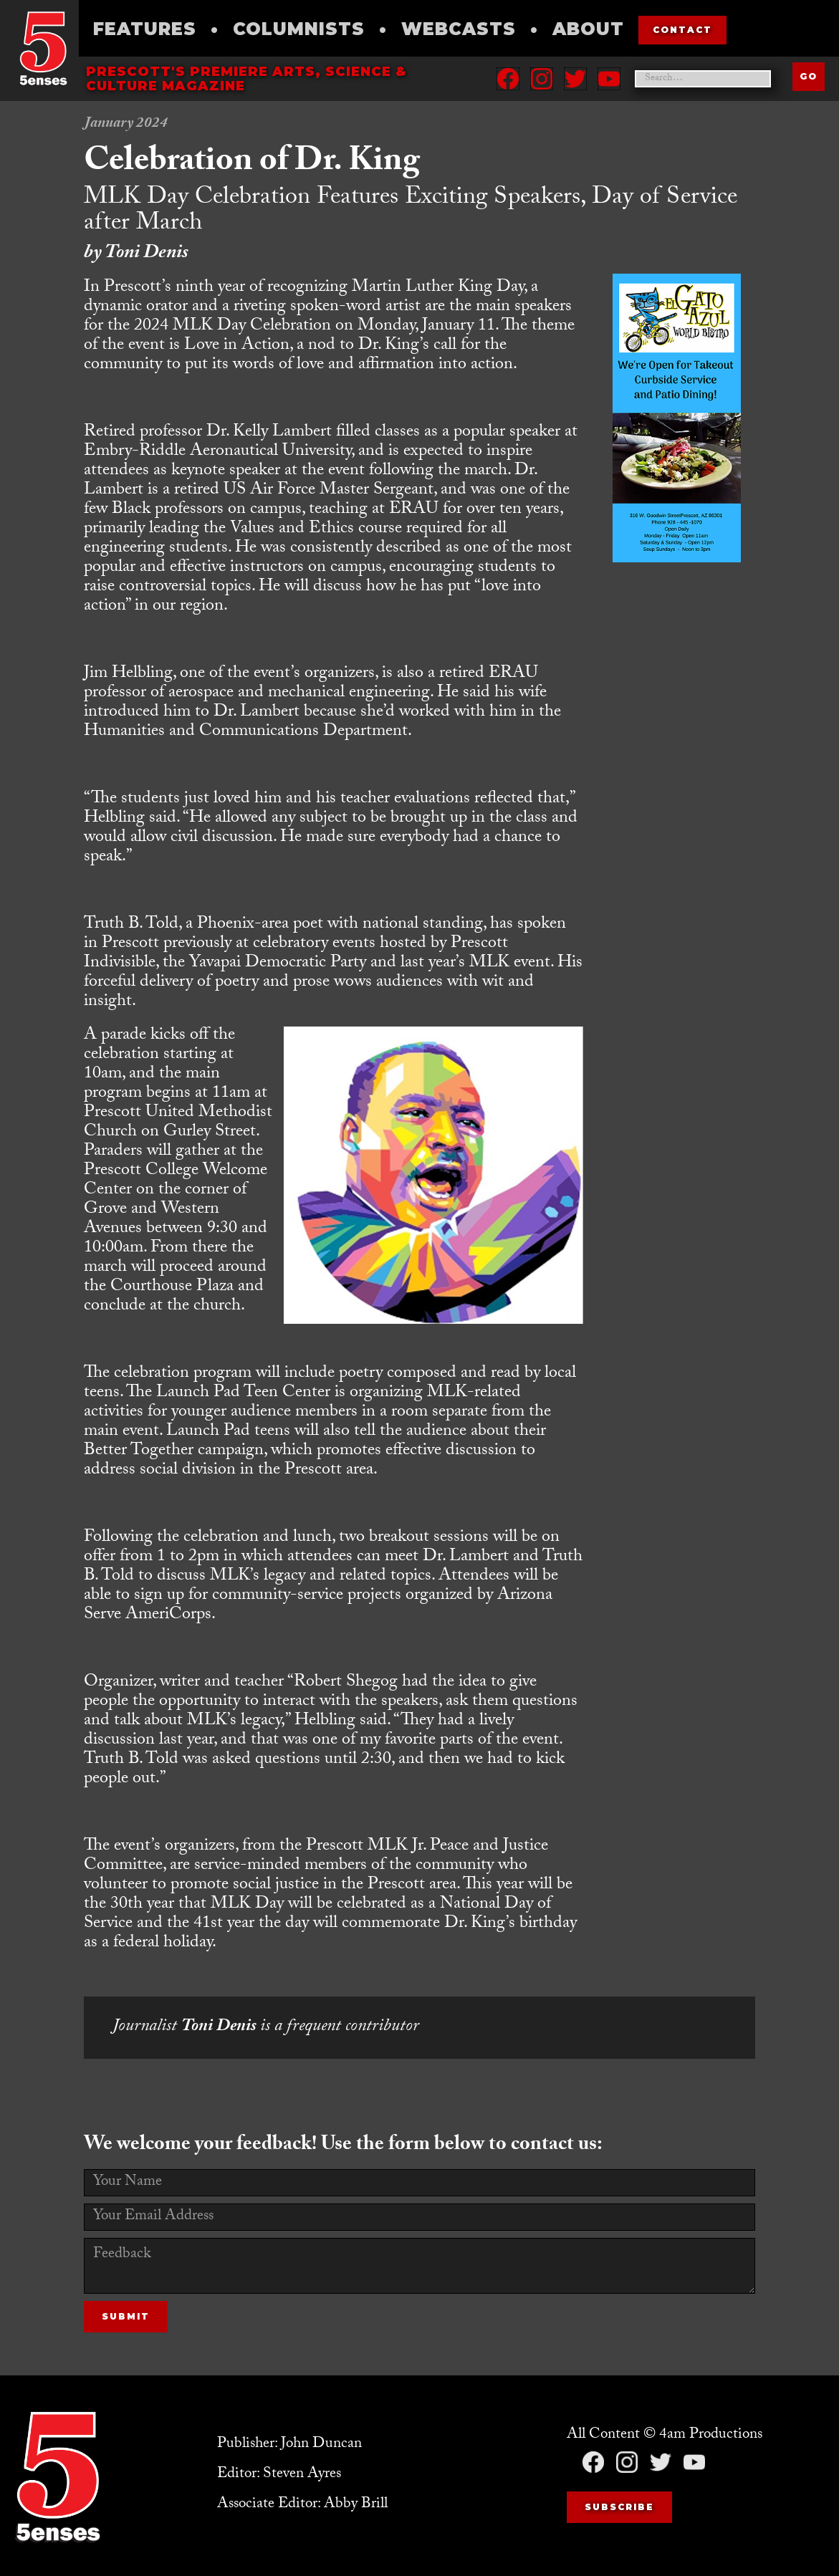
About (588, 29)
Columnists (299, 29)
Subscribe (619, 2506)
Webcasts (458, 29)
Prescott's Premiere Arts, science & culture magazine (246, 79)
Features (144, 29)
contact (682, 29)
